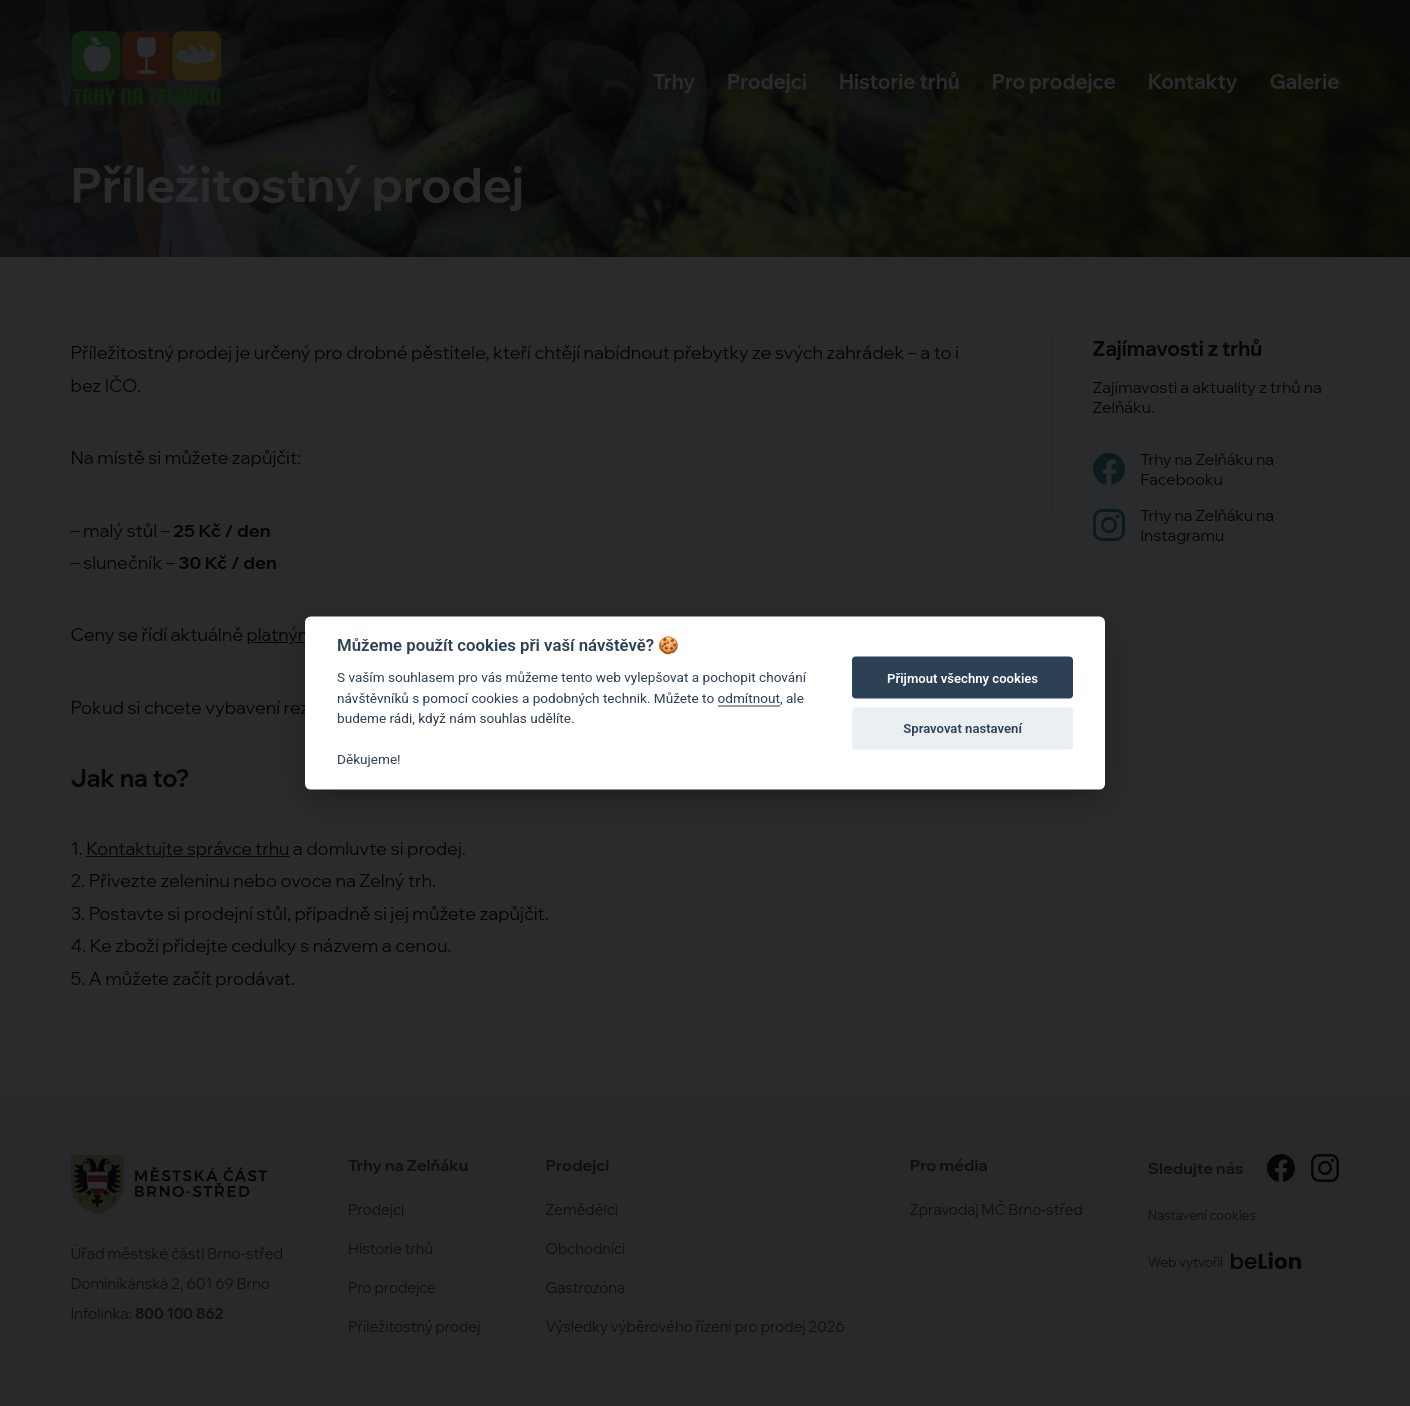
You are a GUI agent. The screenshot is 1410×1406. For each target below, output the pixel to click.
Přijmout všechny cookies (962, 677)
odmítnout (749, 697)
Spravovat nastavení (962, 727)
